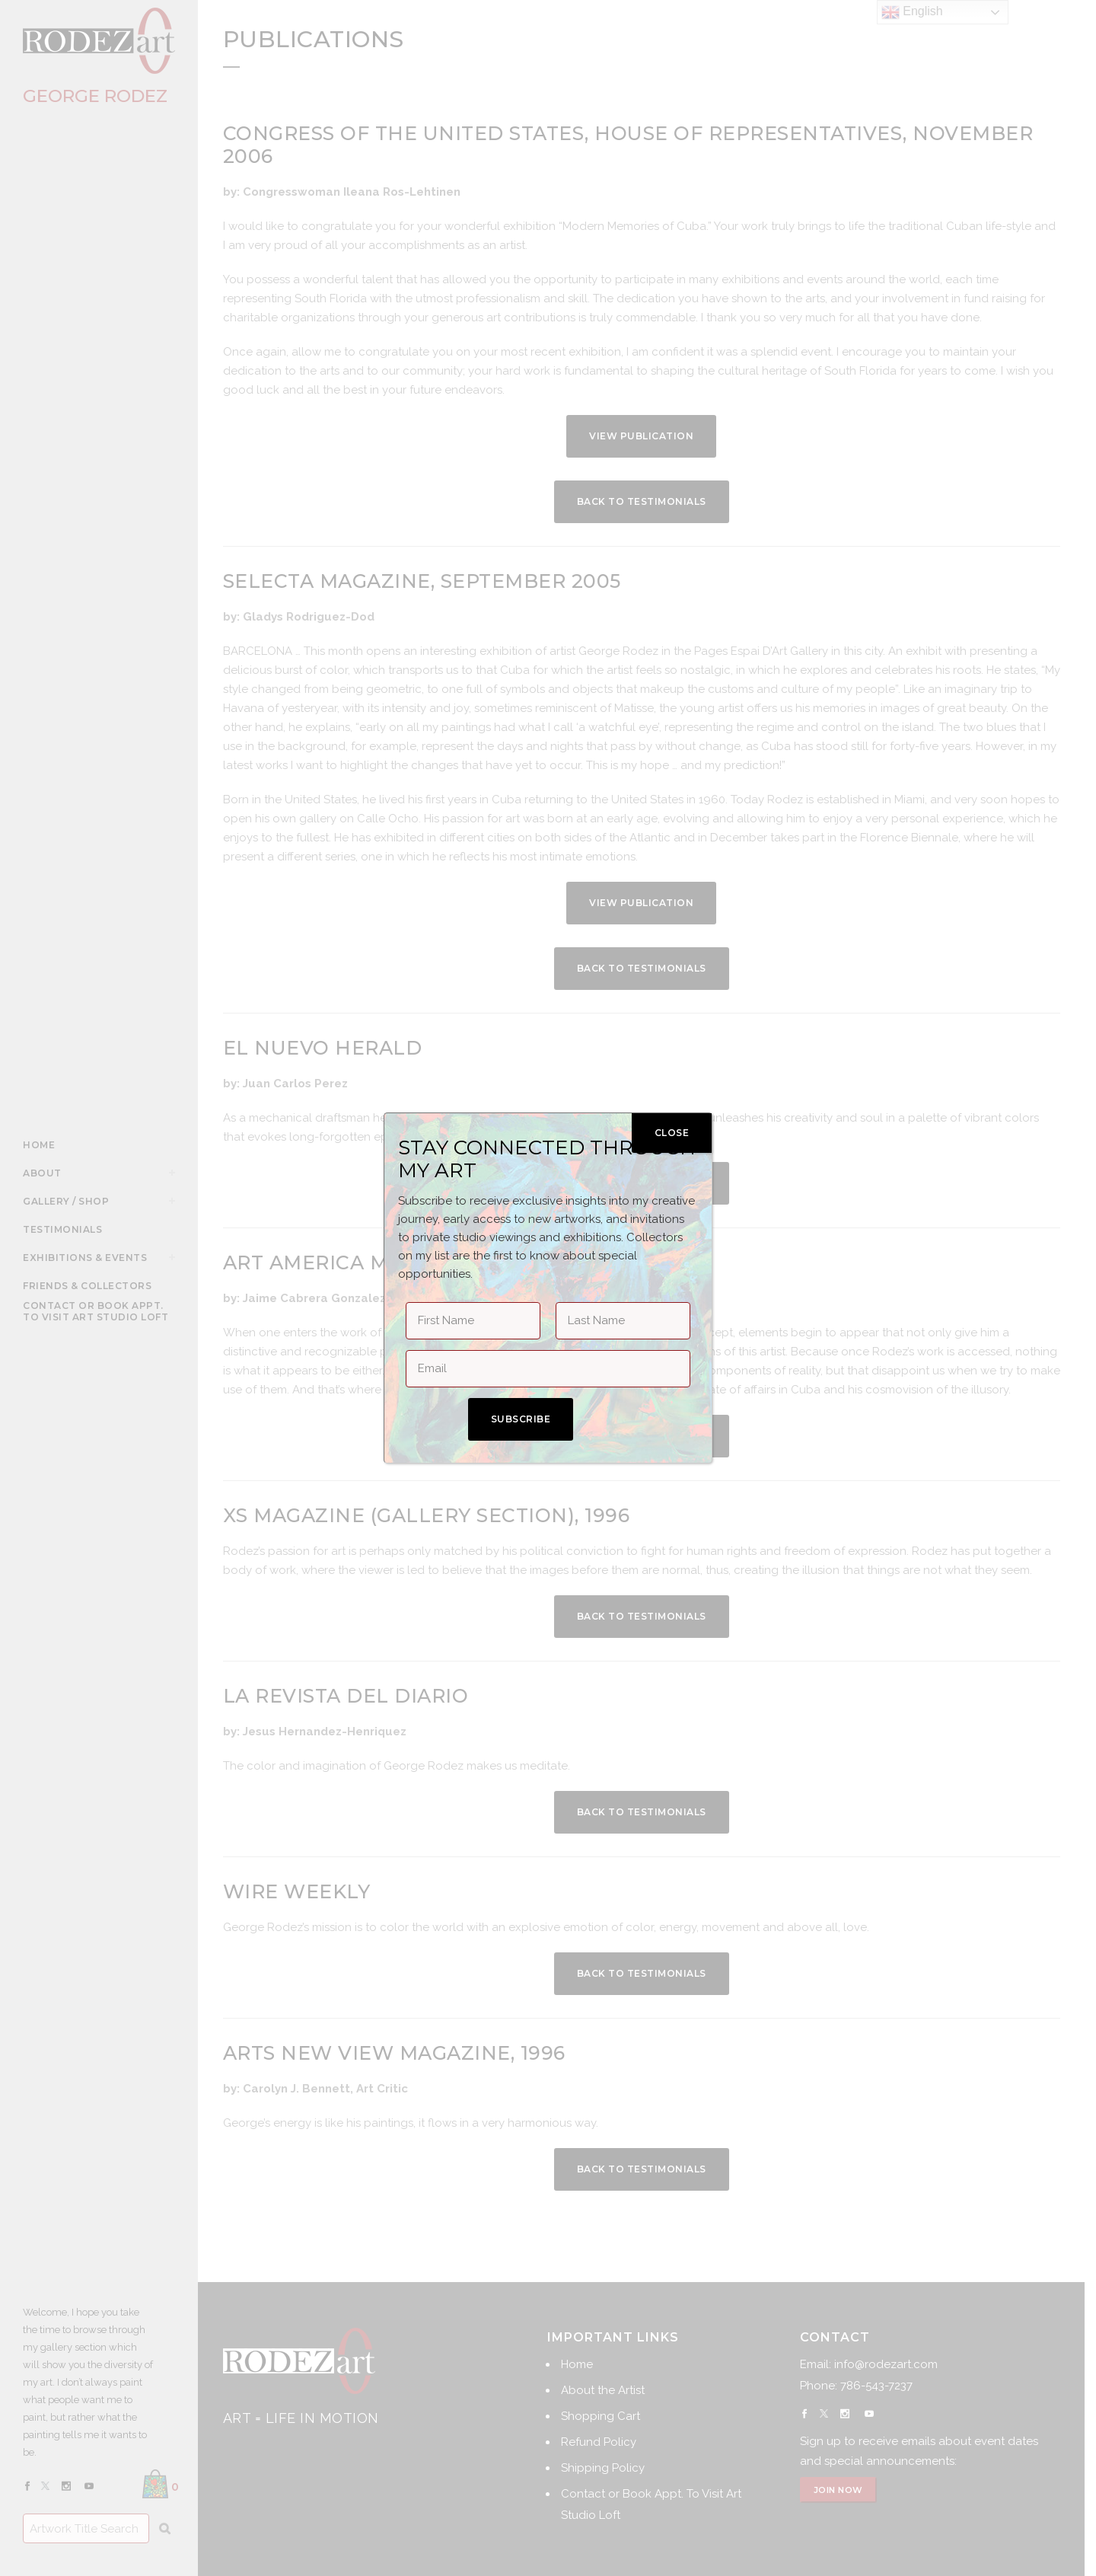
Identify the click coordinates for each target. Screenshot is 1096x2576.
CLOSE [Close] (672, 1132)
